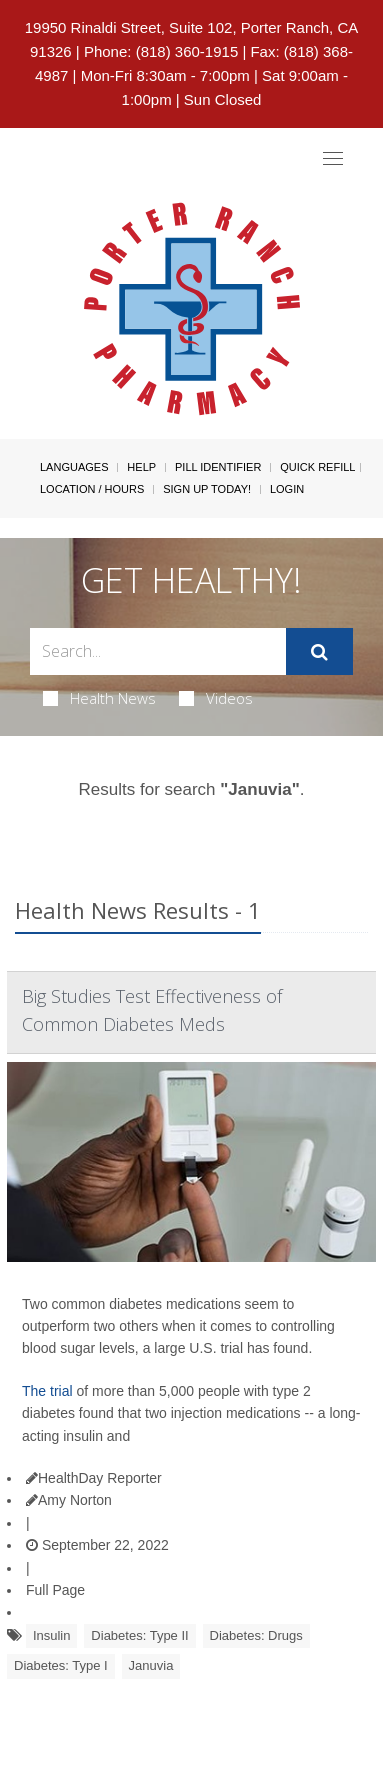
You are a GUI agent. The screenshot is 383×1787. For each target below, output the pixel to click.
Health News (99, 698)
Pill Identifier (218, 467)
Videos (216, 698)
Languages (74, 467)
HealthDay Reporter (94, 1478)
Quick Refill (317, 467)
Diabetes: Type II (139, 1635)
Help (141, 467)
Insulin (52, 1635)
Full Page (55, 1590)
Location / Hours (92, 489)
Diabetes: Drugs (256, 1635)
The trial (47, 1391)
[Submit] (319, 652)
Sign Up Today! (207, 489)
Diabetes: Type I (61, 1665)
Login (287, 489)
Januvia (151, 1665)
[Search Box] (158, 651)
